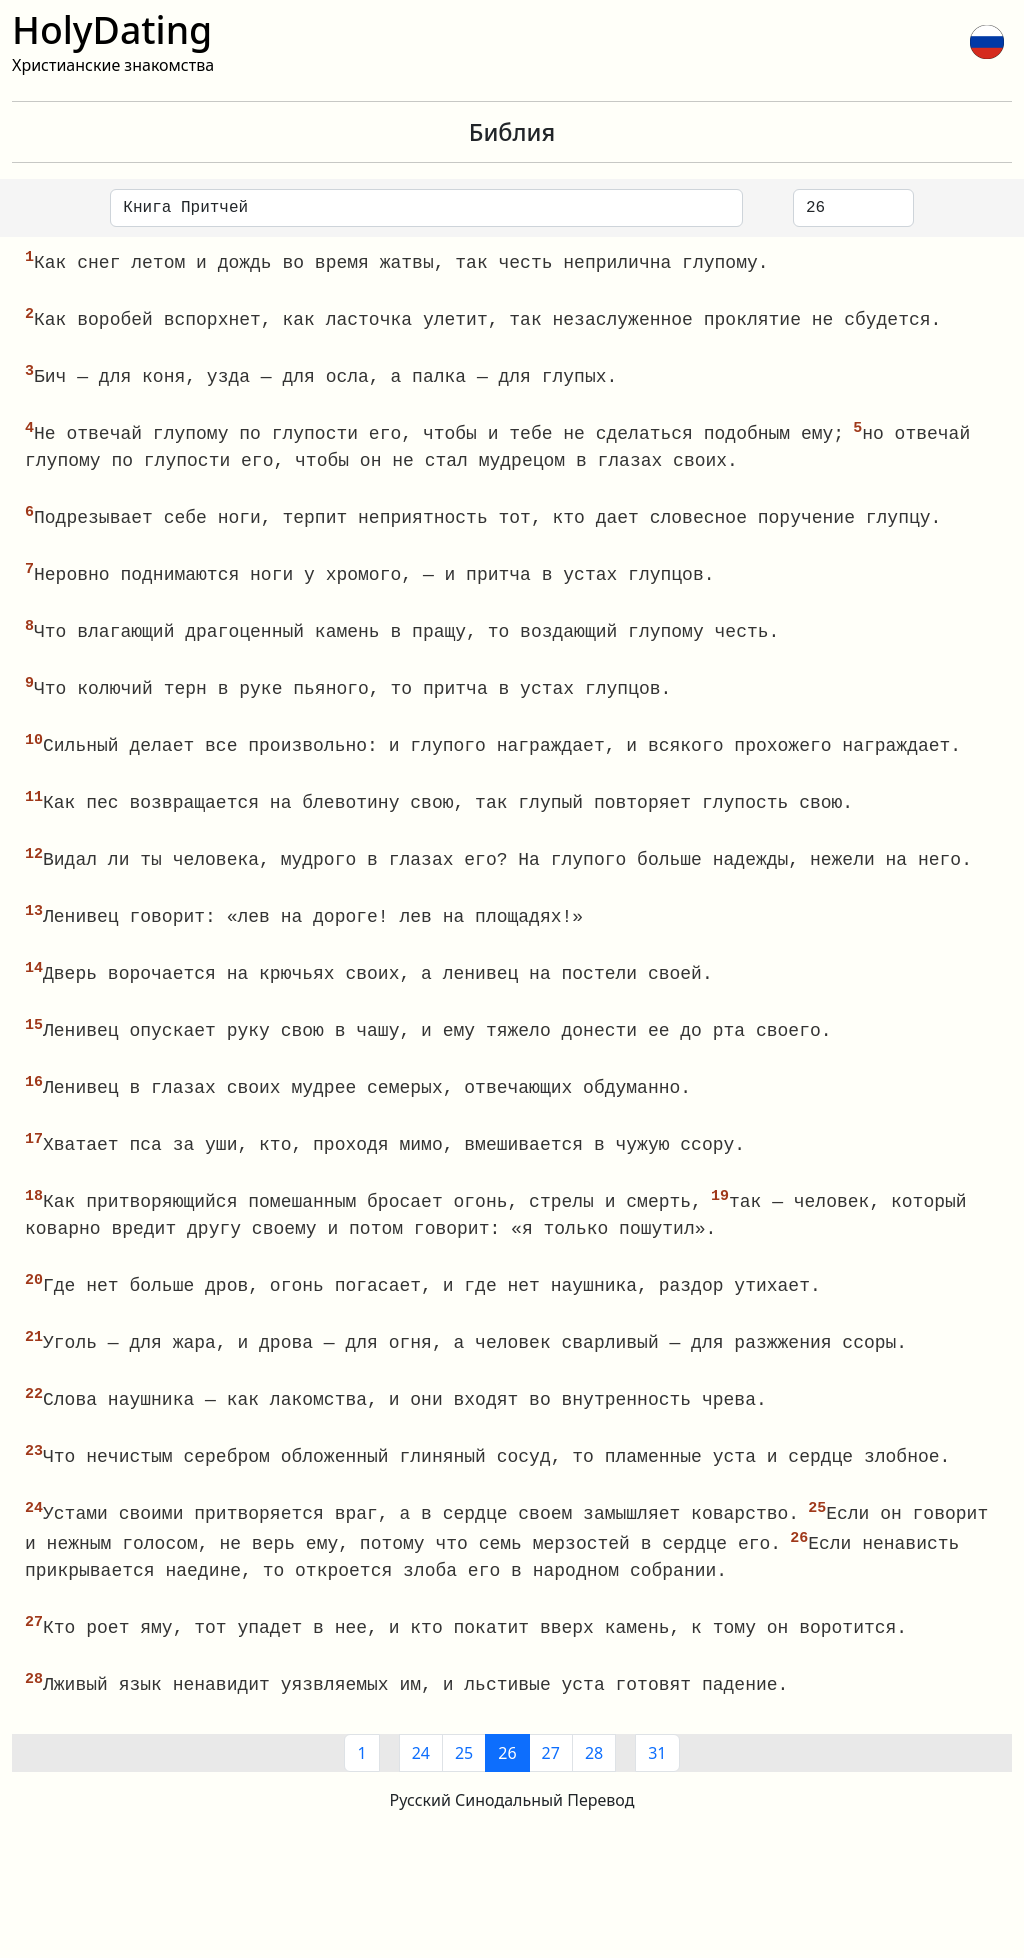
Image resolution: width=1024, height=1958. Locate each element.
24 (421, 1778)
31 (657, 1778)
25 (464, 1778)
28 (594, 1778)
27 (551, 1778)
